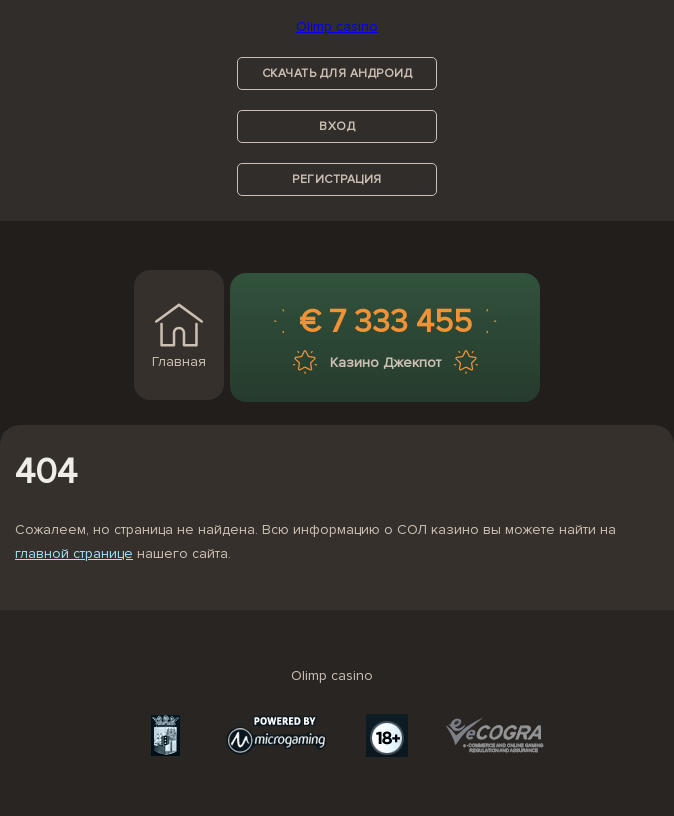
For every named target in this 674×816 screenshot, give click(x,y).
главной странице (74, 553)
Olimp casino (337, 26)
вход (337, 126)
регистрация (337, 179)
